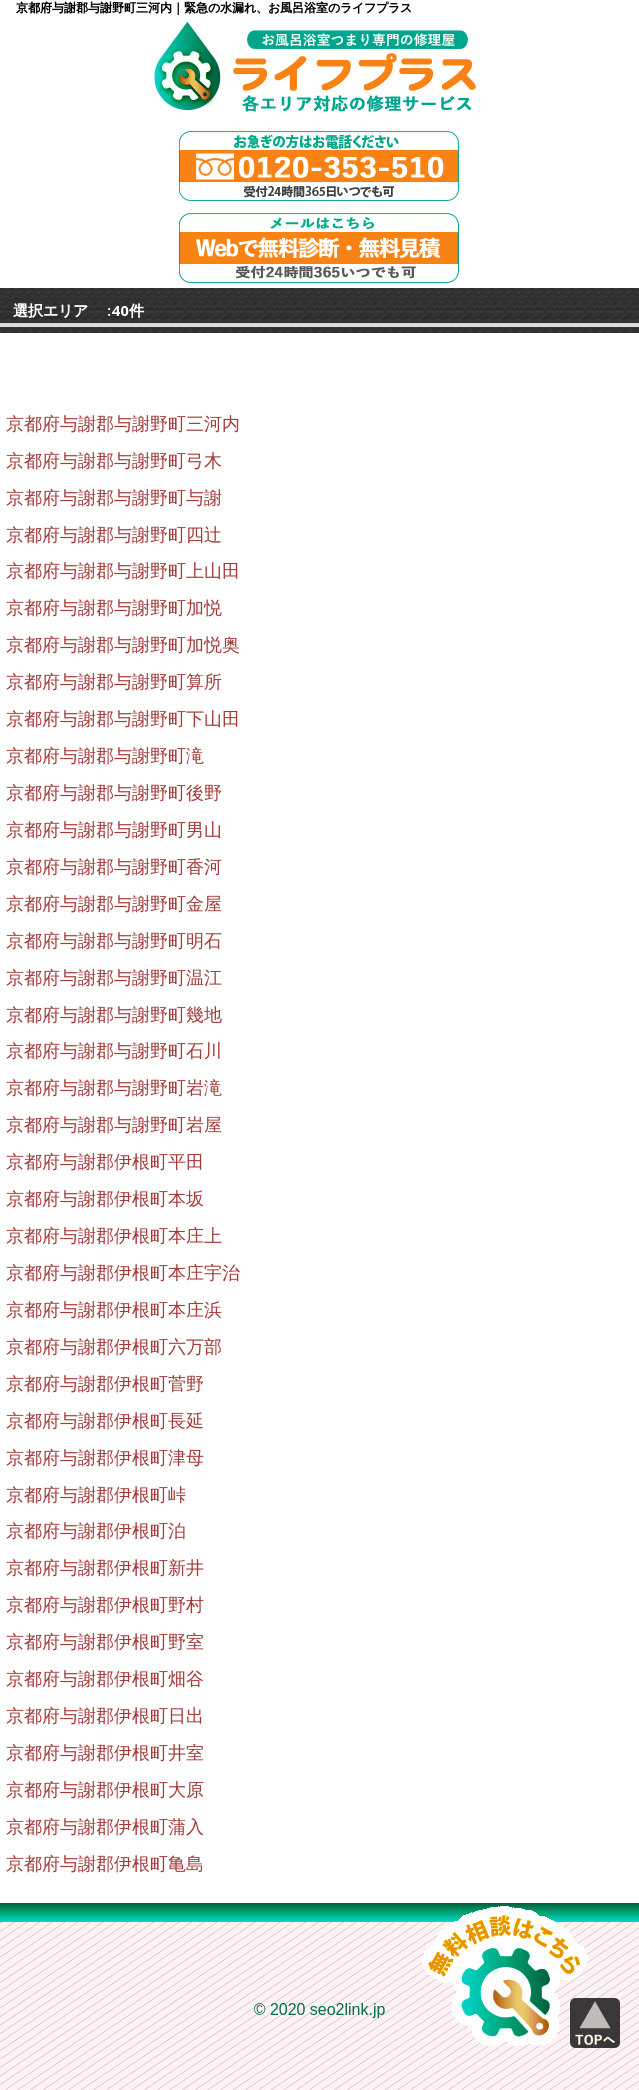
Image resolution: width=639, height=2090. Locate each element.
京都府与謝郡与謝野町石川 (114, 1051)
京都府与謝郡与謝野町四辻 (114, 535)
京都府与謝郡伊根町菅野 (105, 1384)
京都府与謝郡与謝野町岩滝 (114, 1088)
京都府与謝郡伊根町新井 (105, 1568)
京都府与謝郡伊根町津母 (105, 1458)
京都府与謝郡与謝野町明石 (114, 941)
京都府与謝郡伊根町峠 (96, 1495)
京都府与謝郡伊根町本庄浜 (114, 1310)
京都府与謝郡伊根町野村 (105, 1605)
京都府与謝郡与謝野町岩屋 (114, 1125)
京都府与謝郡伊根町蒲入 (105, 1827)
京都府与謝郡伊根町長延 (105, 1421)
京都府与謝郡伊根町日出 (105, 1716)
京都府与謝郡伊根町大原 (105, 1790)
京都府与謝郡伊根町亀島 (105, 1864)
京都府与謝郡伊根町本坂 (105, 1199)
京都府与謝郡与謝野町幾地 (114, 1015)
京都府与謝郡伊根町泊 (96, 1531)
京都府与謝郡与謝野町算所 (114, 682)
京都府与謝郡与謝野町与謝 (114, 498)
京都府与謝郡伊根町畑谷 (105, 1679)
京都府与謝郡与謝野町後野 (114, 793)
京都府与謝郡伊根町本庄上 (114, 1236)
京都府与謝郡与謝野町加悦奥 (123, 645)
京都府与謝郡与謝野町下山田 (123, 719)
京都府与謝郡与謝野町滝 (105, 756)
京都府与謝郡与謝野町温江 (114, 978)
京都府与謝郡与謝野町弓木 (114, 461)
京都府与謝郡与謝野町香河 (114, 867)
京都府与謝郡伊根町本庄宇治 (123, 1273)
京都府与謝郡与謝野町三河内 (123, 424)
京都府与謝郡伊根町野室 (105, 1642)
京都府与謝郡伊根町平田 (105, 1162)
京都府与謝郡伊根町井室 (105, 1753)
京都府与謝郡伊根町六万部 (114, 1347)
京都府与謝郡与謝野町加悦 (114, 608)
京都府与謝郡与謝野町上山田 (123, 571)
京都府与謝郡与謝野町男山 (114, 830)
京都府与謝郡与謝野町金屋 (114, 904)
